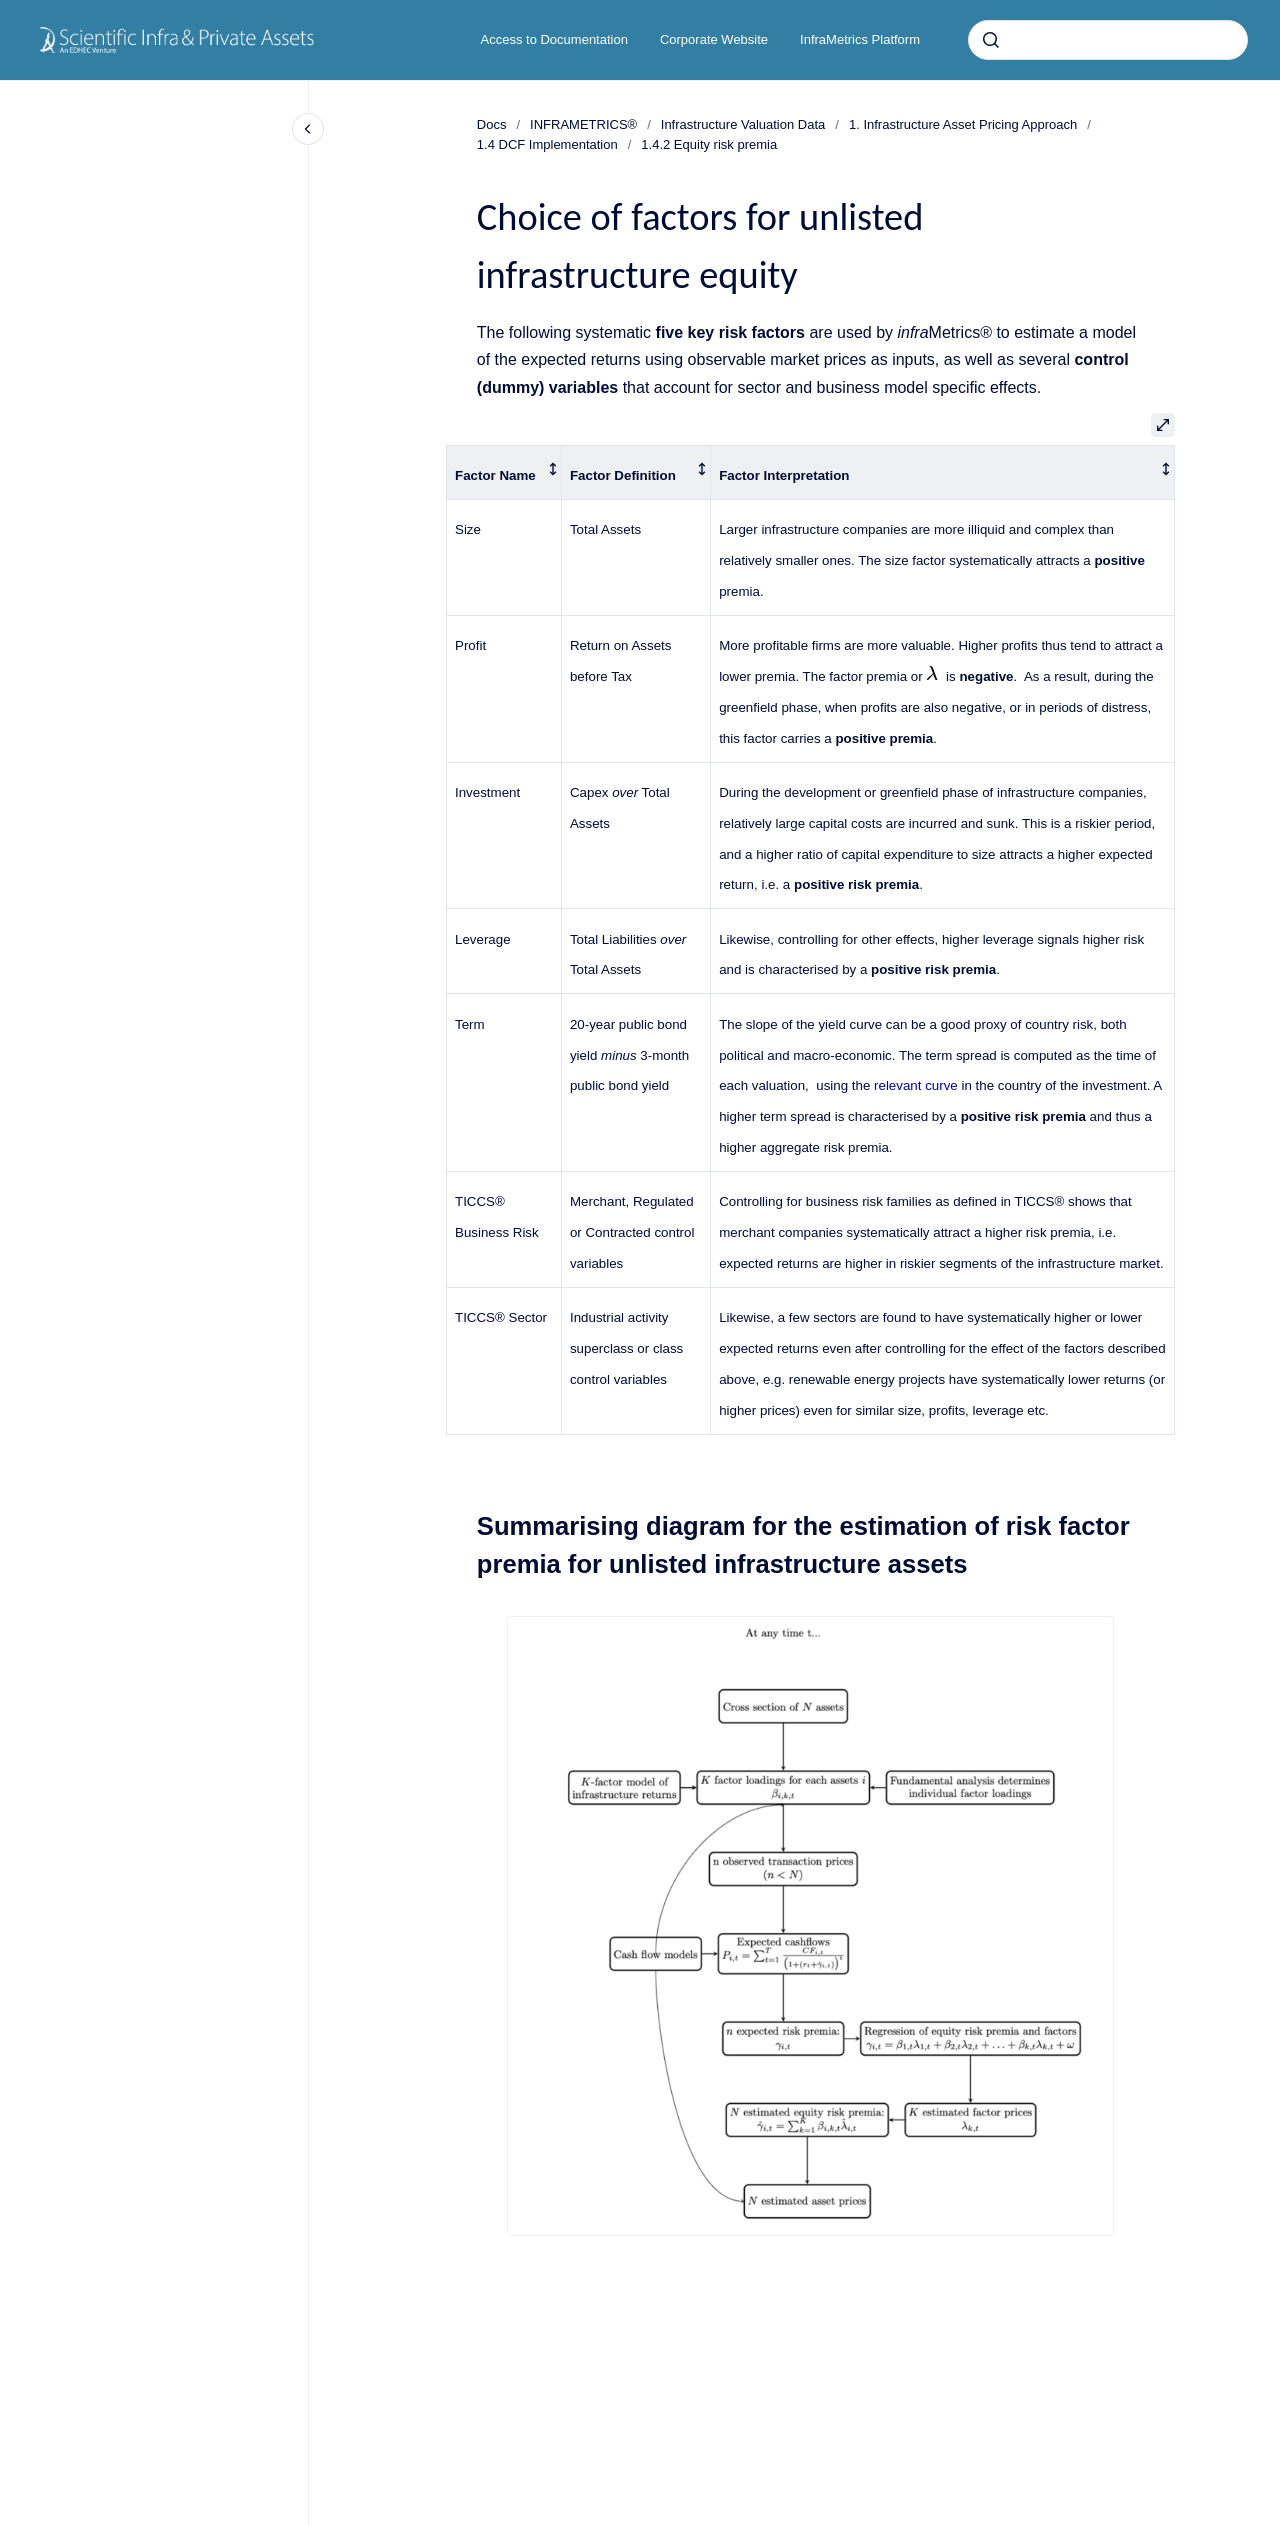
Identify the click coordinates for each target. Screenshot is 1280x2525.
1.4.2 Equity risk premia (709, 144)
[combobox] (1108, 40)
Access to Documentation (554, 39)
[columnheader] (504, 472)
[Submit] (991, 40)
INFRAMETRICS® (583, 124)
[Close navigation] (308, 129)
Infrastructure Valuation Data (743, 124)
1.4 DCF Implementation (547, 144)
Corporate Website (714, 39)
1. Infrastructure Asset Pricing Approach (963, 124)
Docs (492, 124)
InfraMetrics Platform (860, 39)
